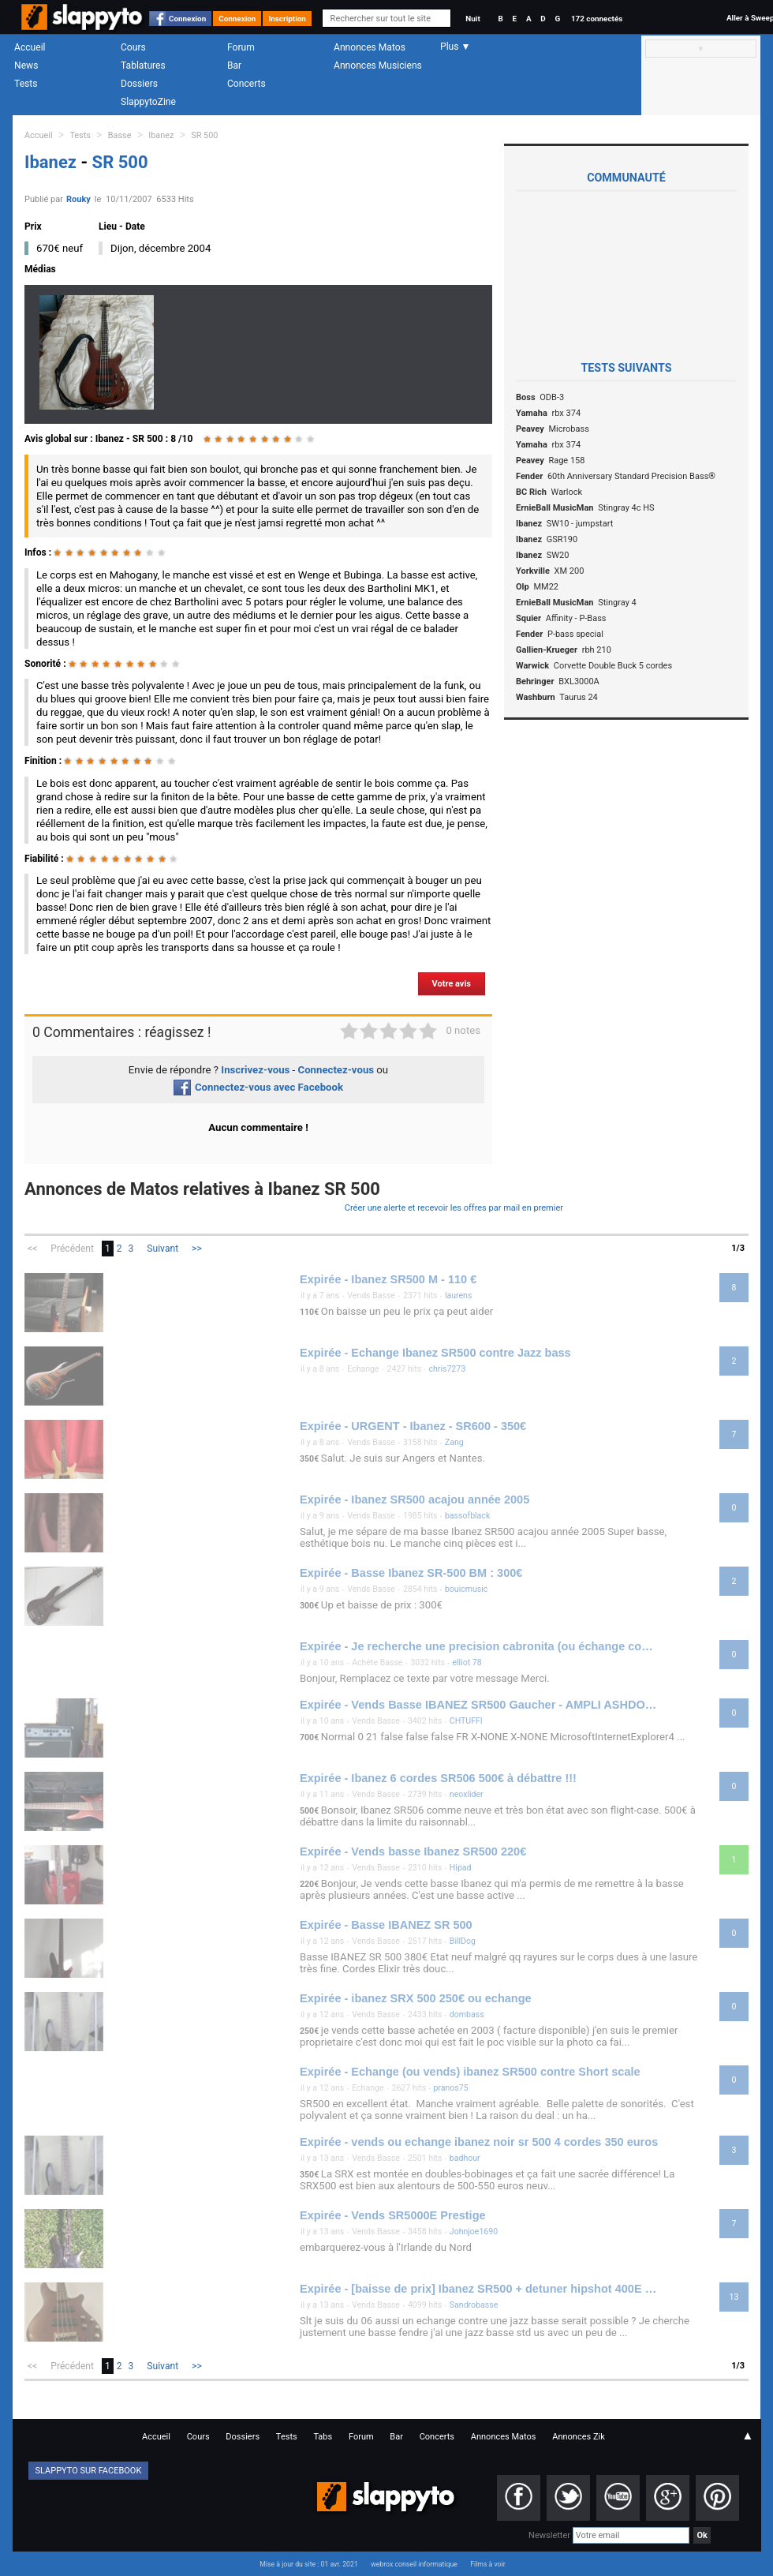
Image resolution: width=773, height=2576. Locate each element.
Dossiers (139, 83)
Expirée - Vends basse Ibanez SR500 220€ (413, 1851)
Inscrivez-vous (255, 1070)
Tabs (322, 2437)
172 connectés (596, 18)
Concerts (246, 83)
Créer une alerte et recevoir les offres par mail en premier (454, 1208)
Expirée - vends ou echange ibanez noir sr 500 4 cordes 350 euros (479, 2142)
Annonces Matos (369, 47)
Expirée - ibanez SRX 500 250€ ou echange (416, 1998)
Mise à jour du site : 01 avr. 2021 (308, 2564)
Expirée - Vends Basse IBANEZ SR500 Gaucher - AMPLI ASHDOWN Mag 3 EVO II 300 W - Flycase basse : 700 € (479, 1704)
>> (197, 1248)
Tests (25, 83)
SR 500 (204, 135)
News (26, 65)
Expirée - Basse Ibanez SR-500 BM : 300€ (411, 1573)
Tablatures (143, 65)
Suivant (162, 1248)
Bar (234, 65)
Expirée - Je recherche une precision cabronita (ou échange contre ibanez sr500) (479, 1646)
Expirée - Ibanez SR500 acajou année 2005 (414, 1499)
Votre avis (451, 984)
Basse (120, 135)
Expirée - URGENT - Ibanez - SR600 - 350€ (413, 1426)
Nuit (472, 18)
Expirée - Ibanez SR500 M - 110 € (388, 1279)
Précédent (72, 1248)
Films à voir (487, 2564)
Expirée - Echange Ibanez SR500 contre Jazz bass (435, 1352)
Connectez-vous (336, 1070)
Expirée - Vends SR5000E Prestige (393, 2215)
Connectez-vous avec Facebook (258, 1087)
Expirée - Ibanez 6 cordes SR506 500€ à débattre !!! (438, 1778)
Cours (133, 47)
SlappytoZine (148, 101)
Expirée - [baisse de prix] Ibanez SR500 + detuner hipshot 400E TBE (479, 2288)
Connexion (187, 18)
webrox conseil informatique (414, 2564)
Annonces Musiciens (378, 65)
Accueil (30, 47)
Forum (241, 47)
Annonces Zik (578, 2437)
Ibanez (161, 135)
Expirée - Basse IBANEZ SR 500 (386, 1925)
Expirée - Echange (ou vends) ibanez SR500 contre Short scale (470, 2071)
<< (32, 1248)
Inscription (287, 18)
